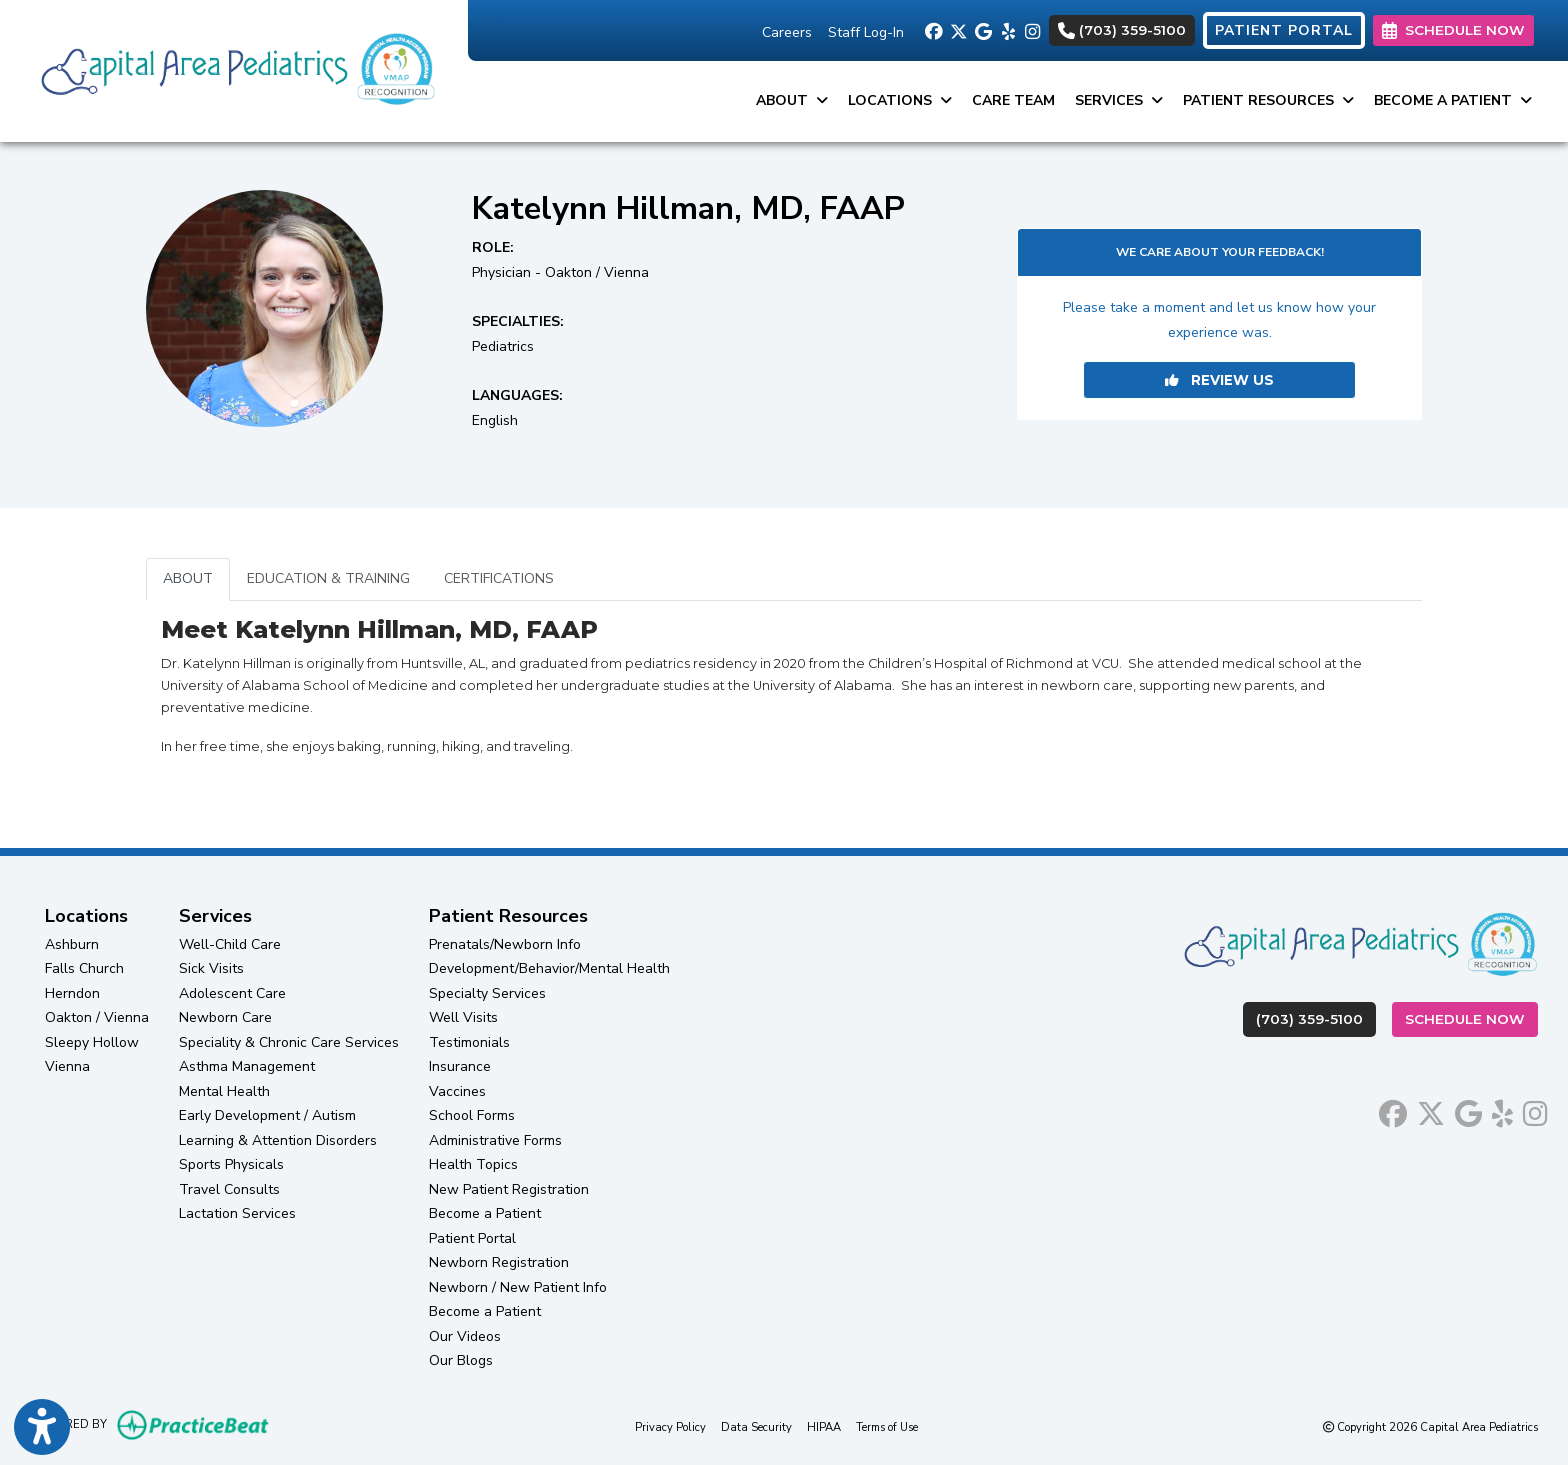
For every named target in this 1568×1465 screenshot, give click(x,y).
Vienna (67, 1066)
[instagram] (1032, 30)
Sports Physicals (231, 1164)
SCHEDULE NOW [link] (1453, 30)
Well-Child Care (230, 944)
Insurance (460, 1066)
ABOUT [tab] (188, 578)
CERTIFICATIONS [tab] (499, 578)
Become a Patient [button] (1453, 100)
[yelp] (1007, 30)
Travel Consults (229, 1189)
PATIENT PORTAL (1284, 30)
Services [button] (1119, 100)
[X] (957, 30)
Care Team (1013, 100)
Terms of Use (887, 1426)
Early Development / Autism (267, 1115)
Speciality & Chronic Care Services (289, 1042)
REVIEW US (1219, 380)
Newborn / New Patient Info (518, 1287)
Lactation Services (237, 1213)
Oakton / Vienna (97, 1017)
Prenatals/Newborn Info (505, 944)
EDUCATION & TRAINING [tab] (328, 578)
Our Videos (465, 1336)
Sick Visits (211, 968)
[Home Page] (234, 69)
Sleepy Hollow (92, 1042)
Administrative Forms (495, 1140)
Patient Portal (472, 1238)
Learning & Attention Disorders (278, 1140)
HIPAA (824, 1426)
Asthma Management (247, 1066)
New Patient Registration (509, 1189)
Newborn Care (225, 1017)
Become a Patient (485, 1213)
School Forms (472, 1115)
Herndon (72, 993)
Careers (787, 32)
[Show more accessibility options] (42, 1428)
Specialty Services (487, 993)
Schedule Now (1471, 1017)
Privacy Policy (670, 1426)
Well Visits (463, 1017)
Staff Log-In (866, 32)
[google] (982, 30)
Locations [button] (900, 100)
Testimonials (469, 1042)
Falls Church (84, 968)
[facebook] (932, 30)
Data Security (756, 1426)
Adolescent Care (232, 993)
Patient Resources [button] (1268, 100)
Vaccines (457, 1091)
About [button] (792, 100)
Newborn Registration (499, 1262)
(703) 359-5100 (1122, 30)
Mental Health (224, 1091)
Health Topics (473, 1164)
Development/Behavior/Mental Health (549, 968)
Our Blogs (461, 1360)
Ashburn (72, 944)
